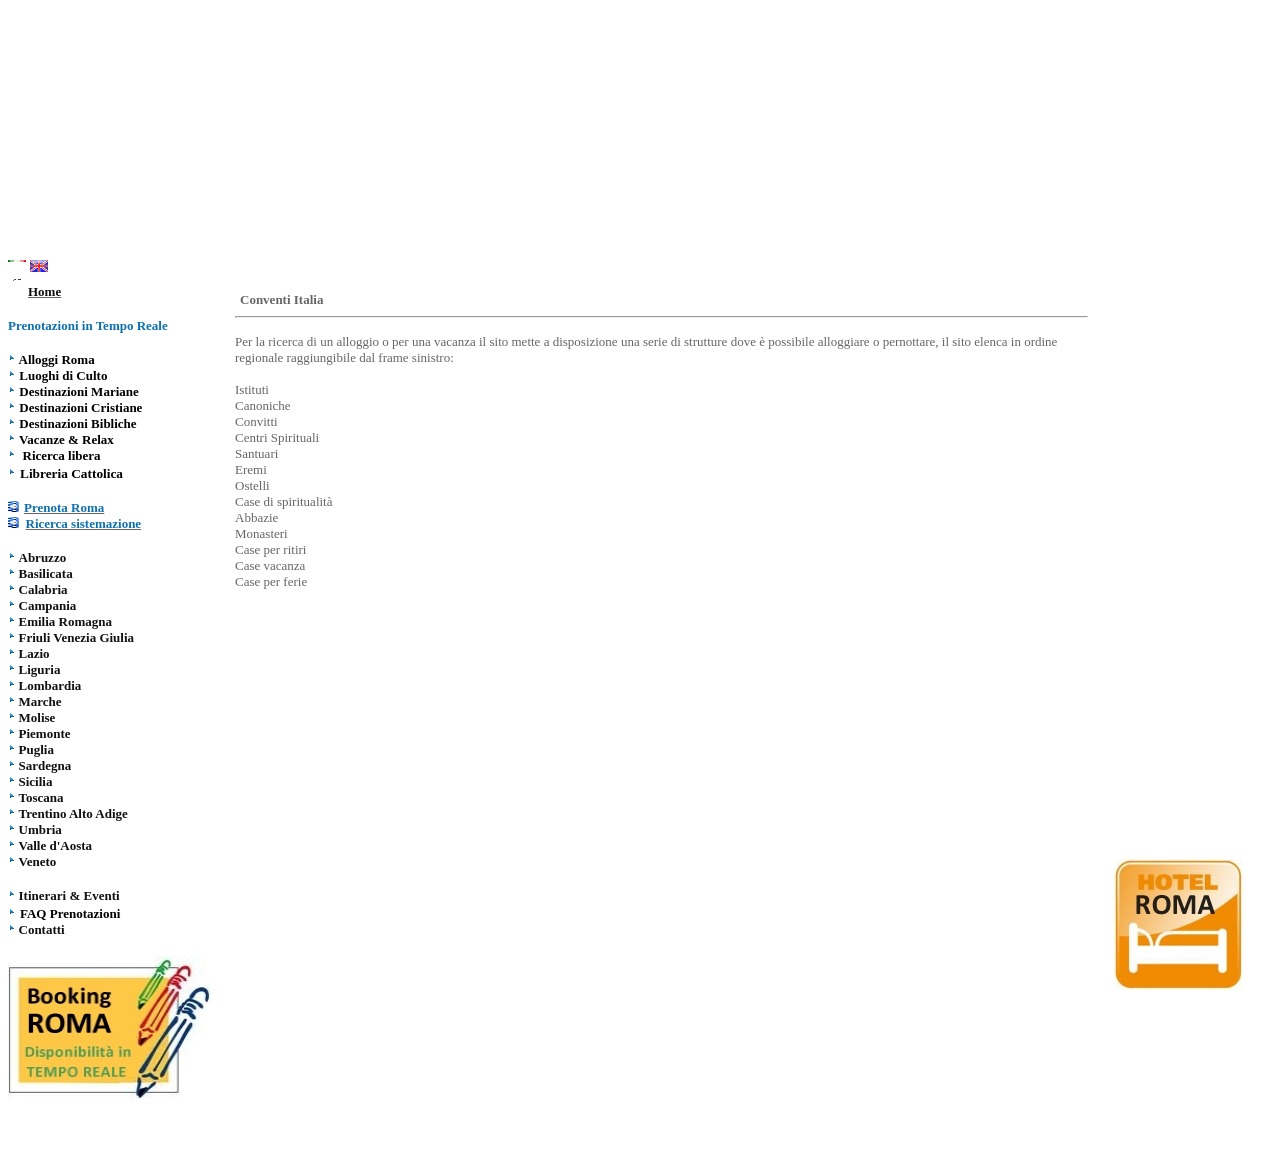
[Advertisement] (640, 133)
